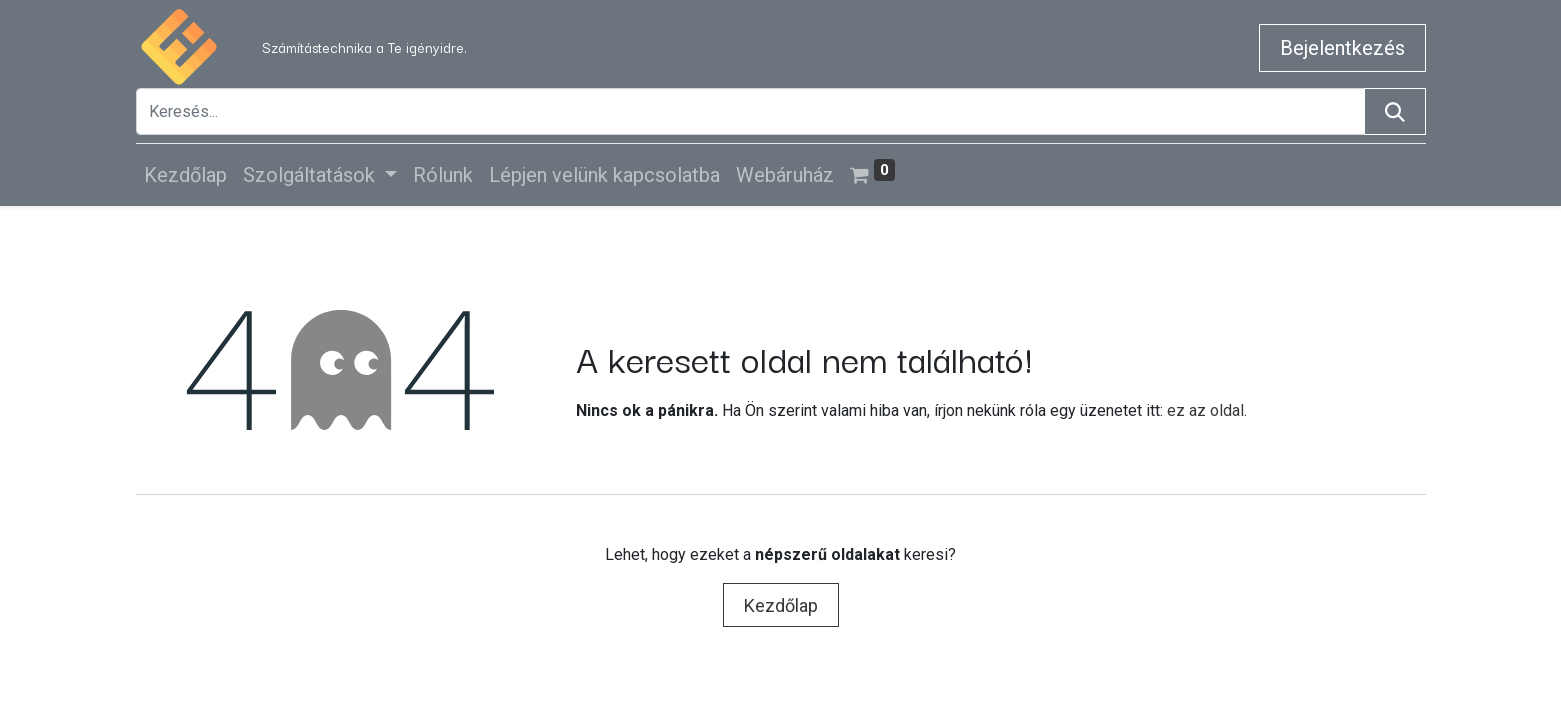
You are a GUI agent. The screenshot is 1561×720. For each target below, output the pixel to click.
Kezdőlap (781, 605)
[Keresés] (1395, 111)
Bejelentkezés (1342, 48)
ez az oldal (1205, 410)
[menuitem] (185, 175)
